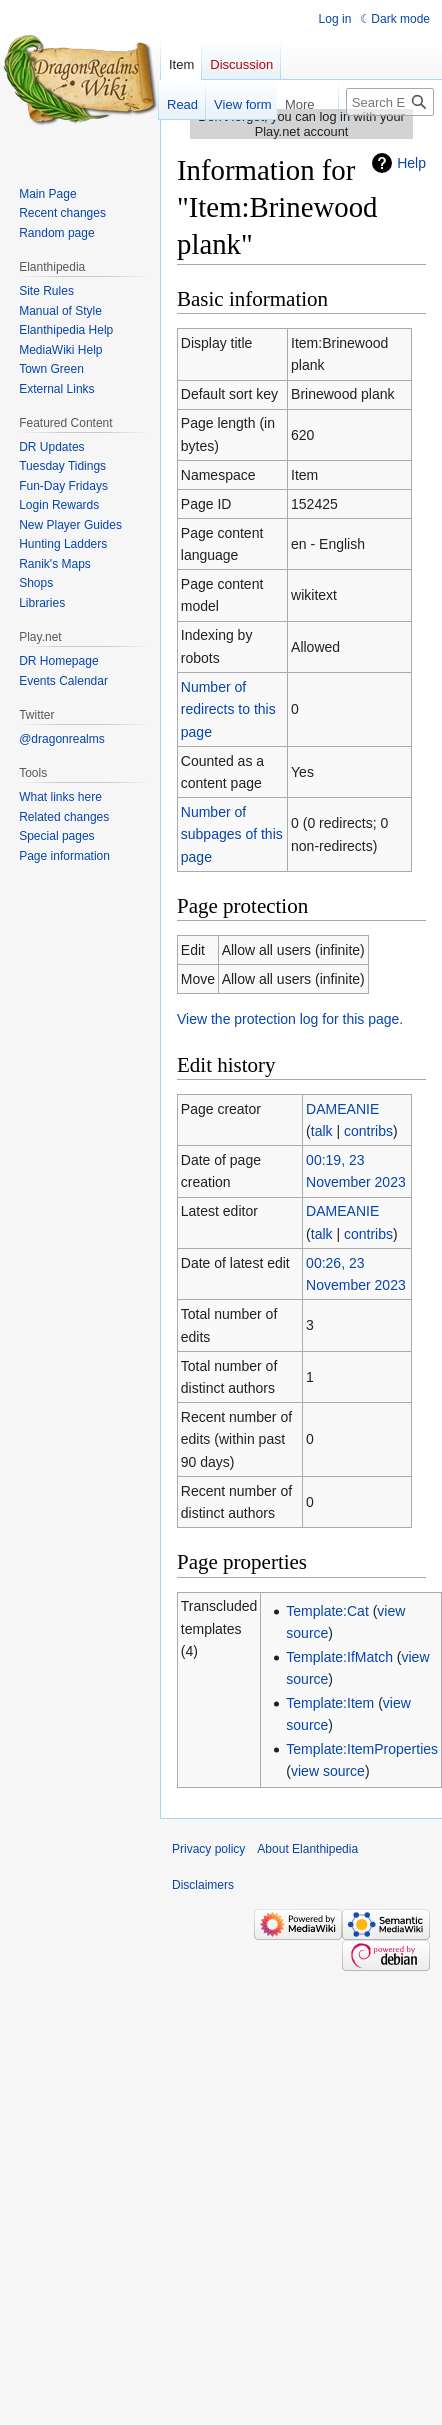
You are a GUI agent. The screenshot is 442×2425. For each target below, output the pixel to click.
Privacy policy (208, 1849)
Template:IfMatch (339, 1657)
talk (322, 1131)
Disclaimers (203, 1885)
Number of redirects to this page (228, 709)
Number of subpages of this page (232, 834)
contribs (368, 1131)
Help (411, 163)
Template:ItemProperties (362, 1749)
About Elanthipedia (307, 1849)
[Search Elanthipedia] (390, 102)
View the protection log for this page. (290, 1019)
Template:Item (330, 1703)
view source (328, 1771)
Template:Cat (327, 1611)
